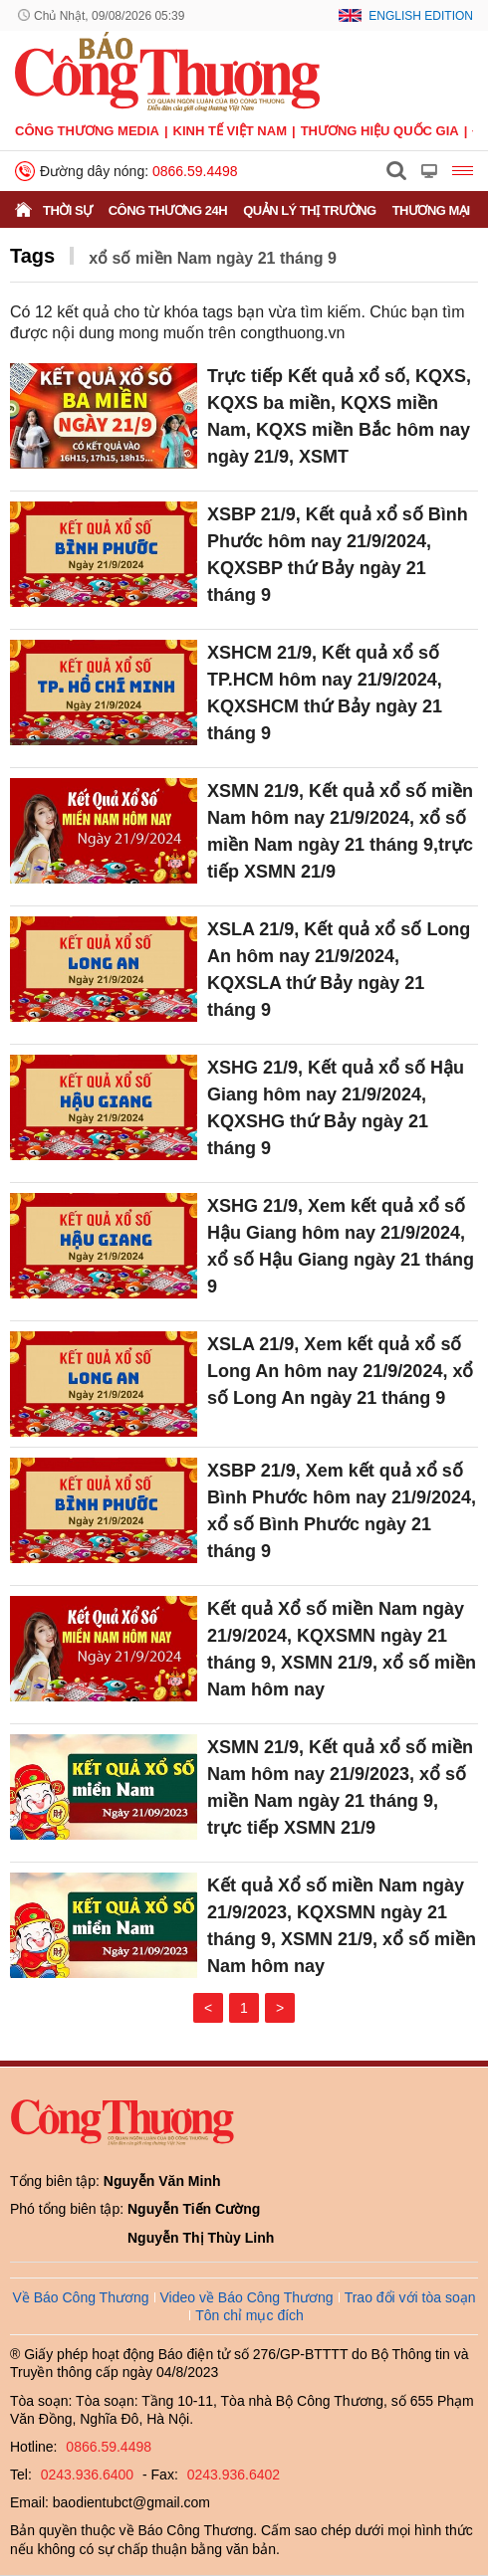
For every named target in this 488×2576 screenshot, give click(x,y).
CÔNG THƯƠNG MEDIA (87, 130)
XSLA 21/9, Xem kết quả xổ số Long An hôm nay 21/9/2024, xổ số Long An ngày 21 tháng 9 (340, 1371)
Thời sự (68, 210)
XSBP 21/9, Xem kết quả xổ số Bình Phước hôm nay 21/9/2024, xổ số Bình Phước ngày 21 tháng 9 (341, 1511)
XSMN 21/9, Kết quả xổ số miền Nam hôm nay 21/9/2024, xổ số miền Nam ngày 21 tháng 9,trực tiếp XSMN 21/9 (340, 831)
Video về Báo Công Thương (247, 2297)
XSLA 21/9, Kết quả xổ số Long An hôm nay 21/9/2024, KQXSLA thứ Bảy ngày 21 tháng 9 (338, 969)
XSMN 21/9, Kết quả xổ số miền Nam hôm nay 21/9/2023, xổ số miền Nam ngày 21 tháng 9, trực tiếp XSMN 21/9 (340, 1787)
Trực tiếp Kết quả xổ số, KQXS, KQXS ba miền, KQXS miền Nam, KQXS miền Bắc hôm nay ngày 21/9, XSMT (339, 416)
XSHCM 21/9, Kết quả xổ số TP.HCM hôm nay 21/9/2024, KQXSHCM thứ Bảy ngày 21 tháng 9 (324, 693)
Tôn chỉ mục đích (249, 2315)
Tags (32, 256)
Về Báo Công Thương (80, 2297)
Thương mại (431, 210)
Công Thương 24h (168, 210)
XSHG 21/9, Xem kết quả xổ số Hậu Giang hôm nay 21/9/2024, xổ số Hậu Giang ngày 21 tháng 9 (340, 1246)
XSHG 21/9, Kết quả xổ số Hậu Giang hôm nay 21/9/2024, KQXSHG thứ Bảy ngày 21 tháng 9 (335, 1108)
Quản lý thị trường (309, 210)
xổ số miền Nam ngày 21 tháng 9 (213, 258)
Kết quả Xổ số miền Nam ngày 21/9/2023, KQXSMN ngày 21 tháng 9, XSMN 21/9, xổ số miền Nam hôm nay (341, 1926)
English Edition (420, 16)
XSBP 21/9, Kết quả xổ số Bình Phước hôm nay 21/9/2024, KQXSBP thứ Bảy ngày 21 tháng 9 (337, 554)
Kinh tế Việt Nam (230, 130)
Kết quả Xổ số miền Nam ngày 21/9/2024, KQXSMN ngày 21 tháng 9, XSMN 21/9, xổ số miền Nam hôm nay (341, 1649)
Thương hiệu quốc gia (380, 130)
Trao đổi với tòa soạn (410, 2297)
